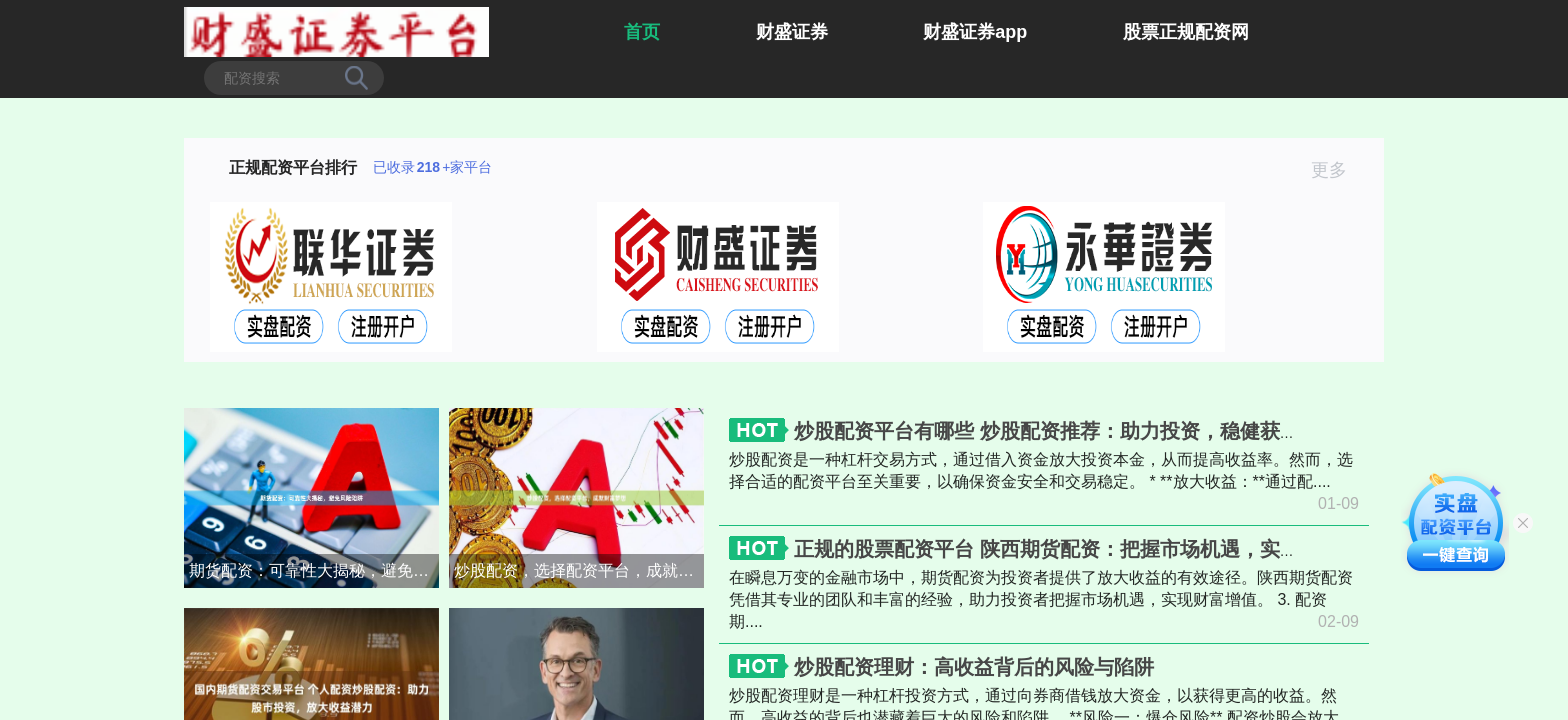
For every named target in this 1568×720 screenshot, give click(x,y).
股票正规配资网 (1186, 32)
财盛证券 (792, 32)
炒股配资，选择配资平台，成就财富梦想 (579, 570)
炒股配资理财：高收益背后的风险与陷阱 (974, 667)
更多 (1337, 170)
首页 (642, 32)
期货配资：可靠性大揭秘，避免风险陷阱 (314, 570)
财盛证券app (975, 32)
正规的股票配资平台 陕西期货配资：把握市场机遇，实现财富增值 (1087, 549)
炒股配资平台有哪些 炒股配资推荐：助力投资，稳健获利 (1047, 431)
